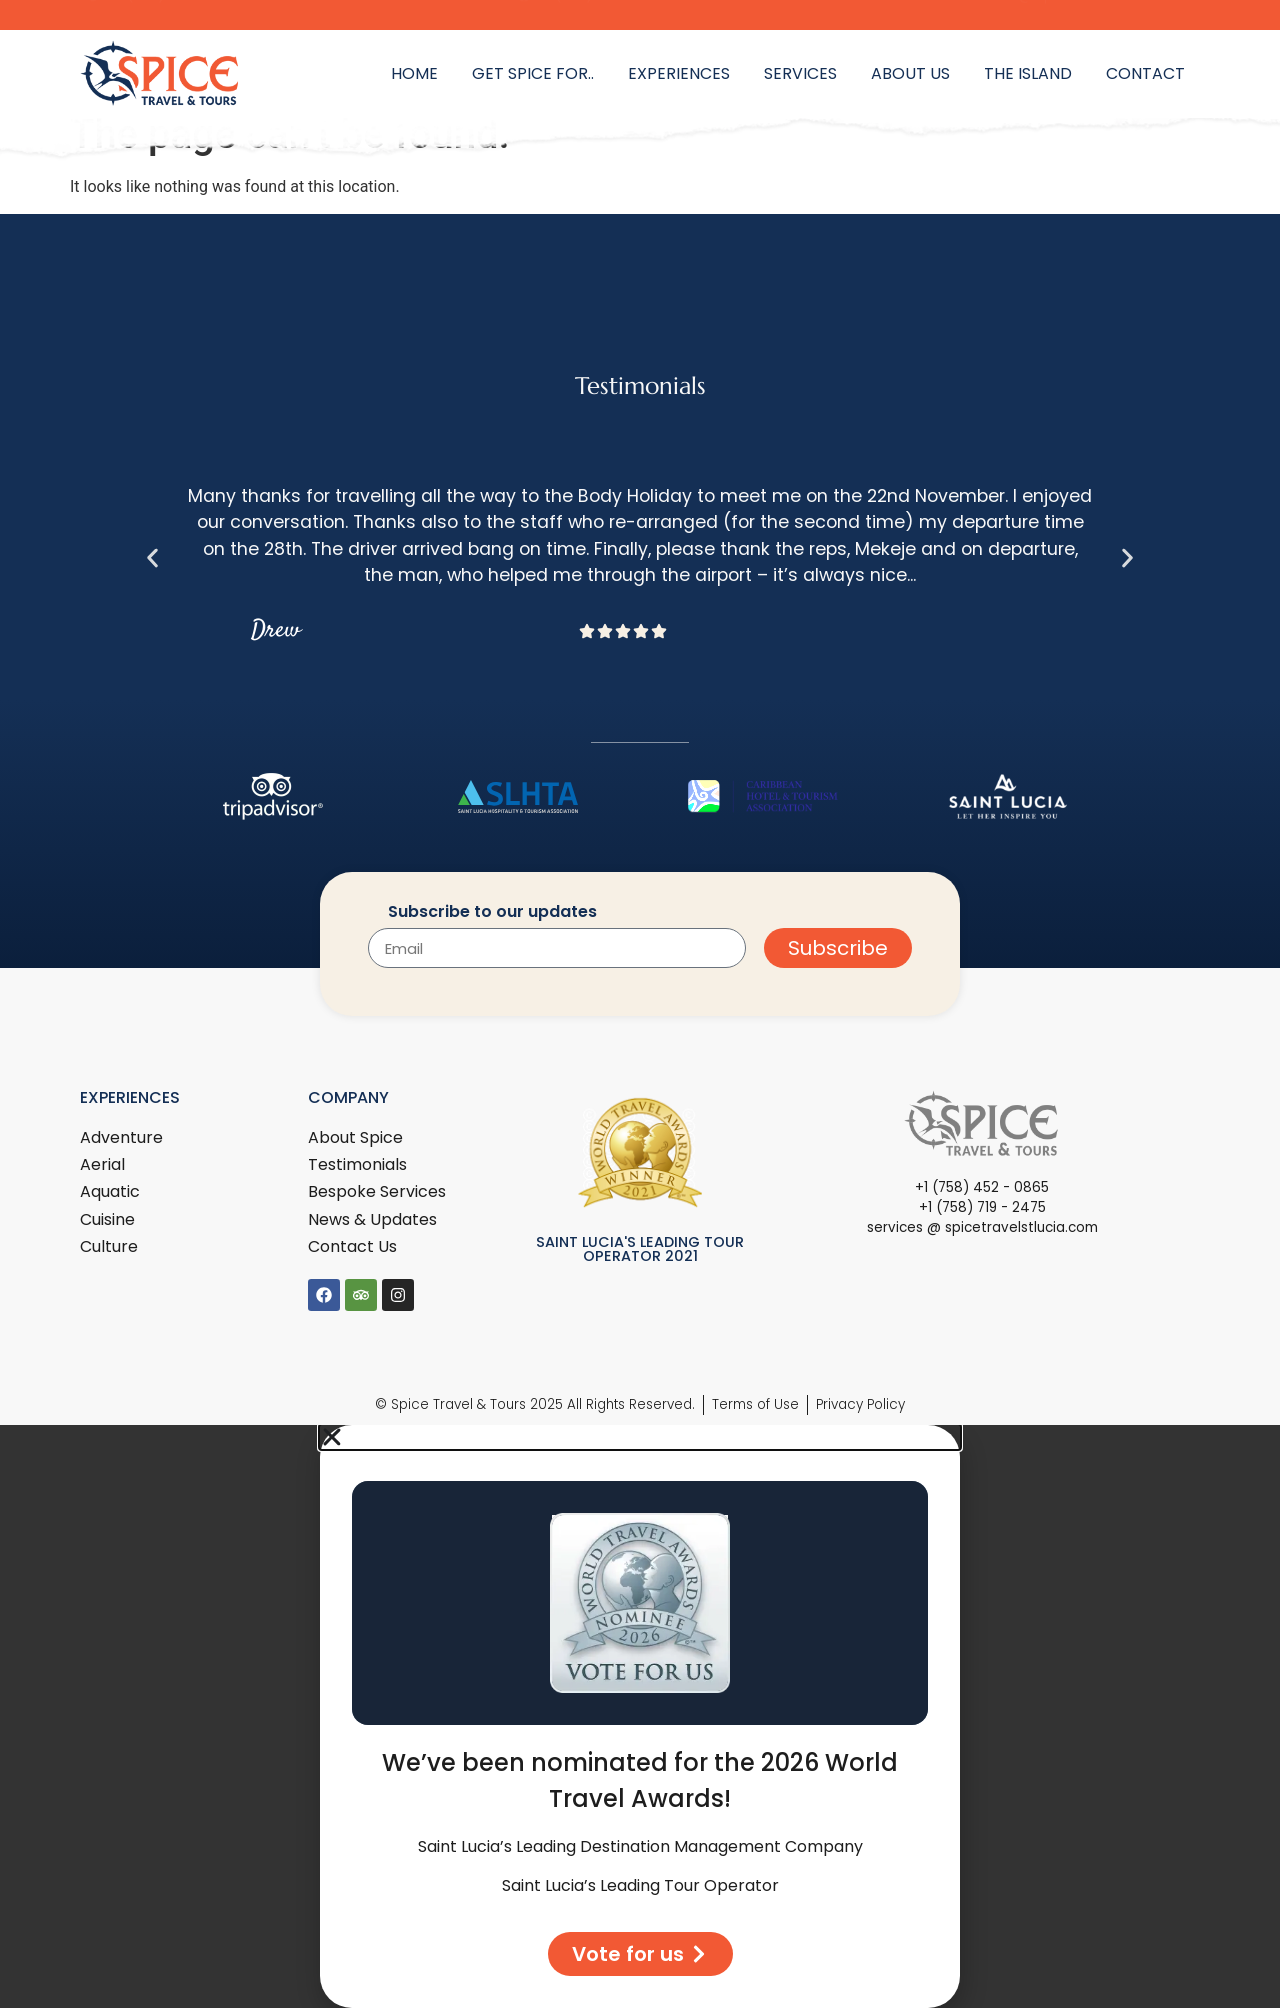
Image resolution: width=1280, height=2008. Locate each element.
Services (800, 73)
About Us (910, 73)
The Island (1028, 73)
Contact (1145, 73)
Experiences (679, 73)
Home (414, 73)
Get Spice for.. (533, 73)
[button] (152, 557)
